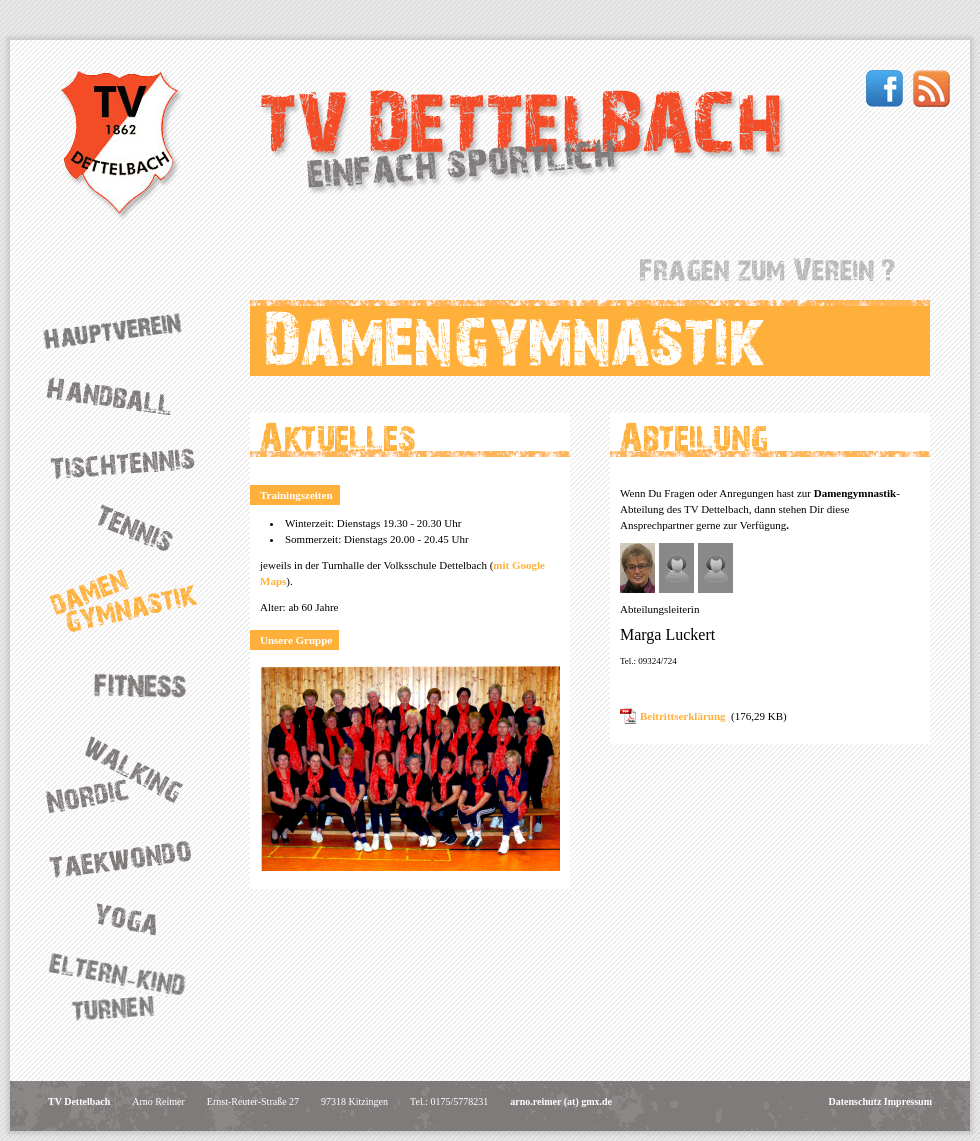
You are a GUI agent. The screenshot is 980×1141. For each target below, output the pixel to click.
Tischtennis (130, 461)
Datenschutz (855, 1101)
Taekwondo (130, 858)
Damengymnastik (130, 601)
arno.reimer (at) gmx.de (561, 1101)
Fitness (130, 682)
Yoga (130, 918)
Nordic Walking (130, 774)
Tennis (130, 525)
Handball (130, 396)
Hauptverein (130, 330)
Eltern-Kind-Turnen (130, 989)
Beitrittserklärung (683, 716)
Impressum (908, 1101)
